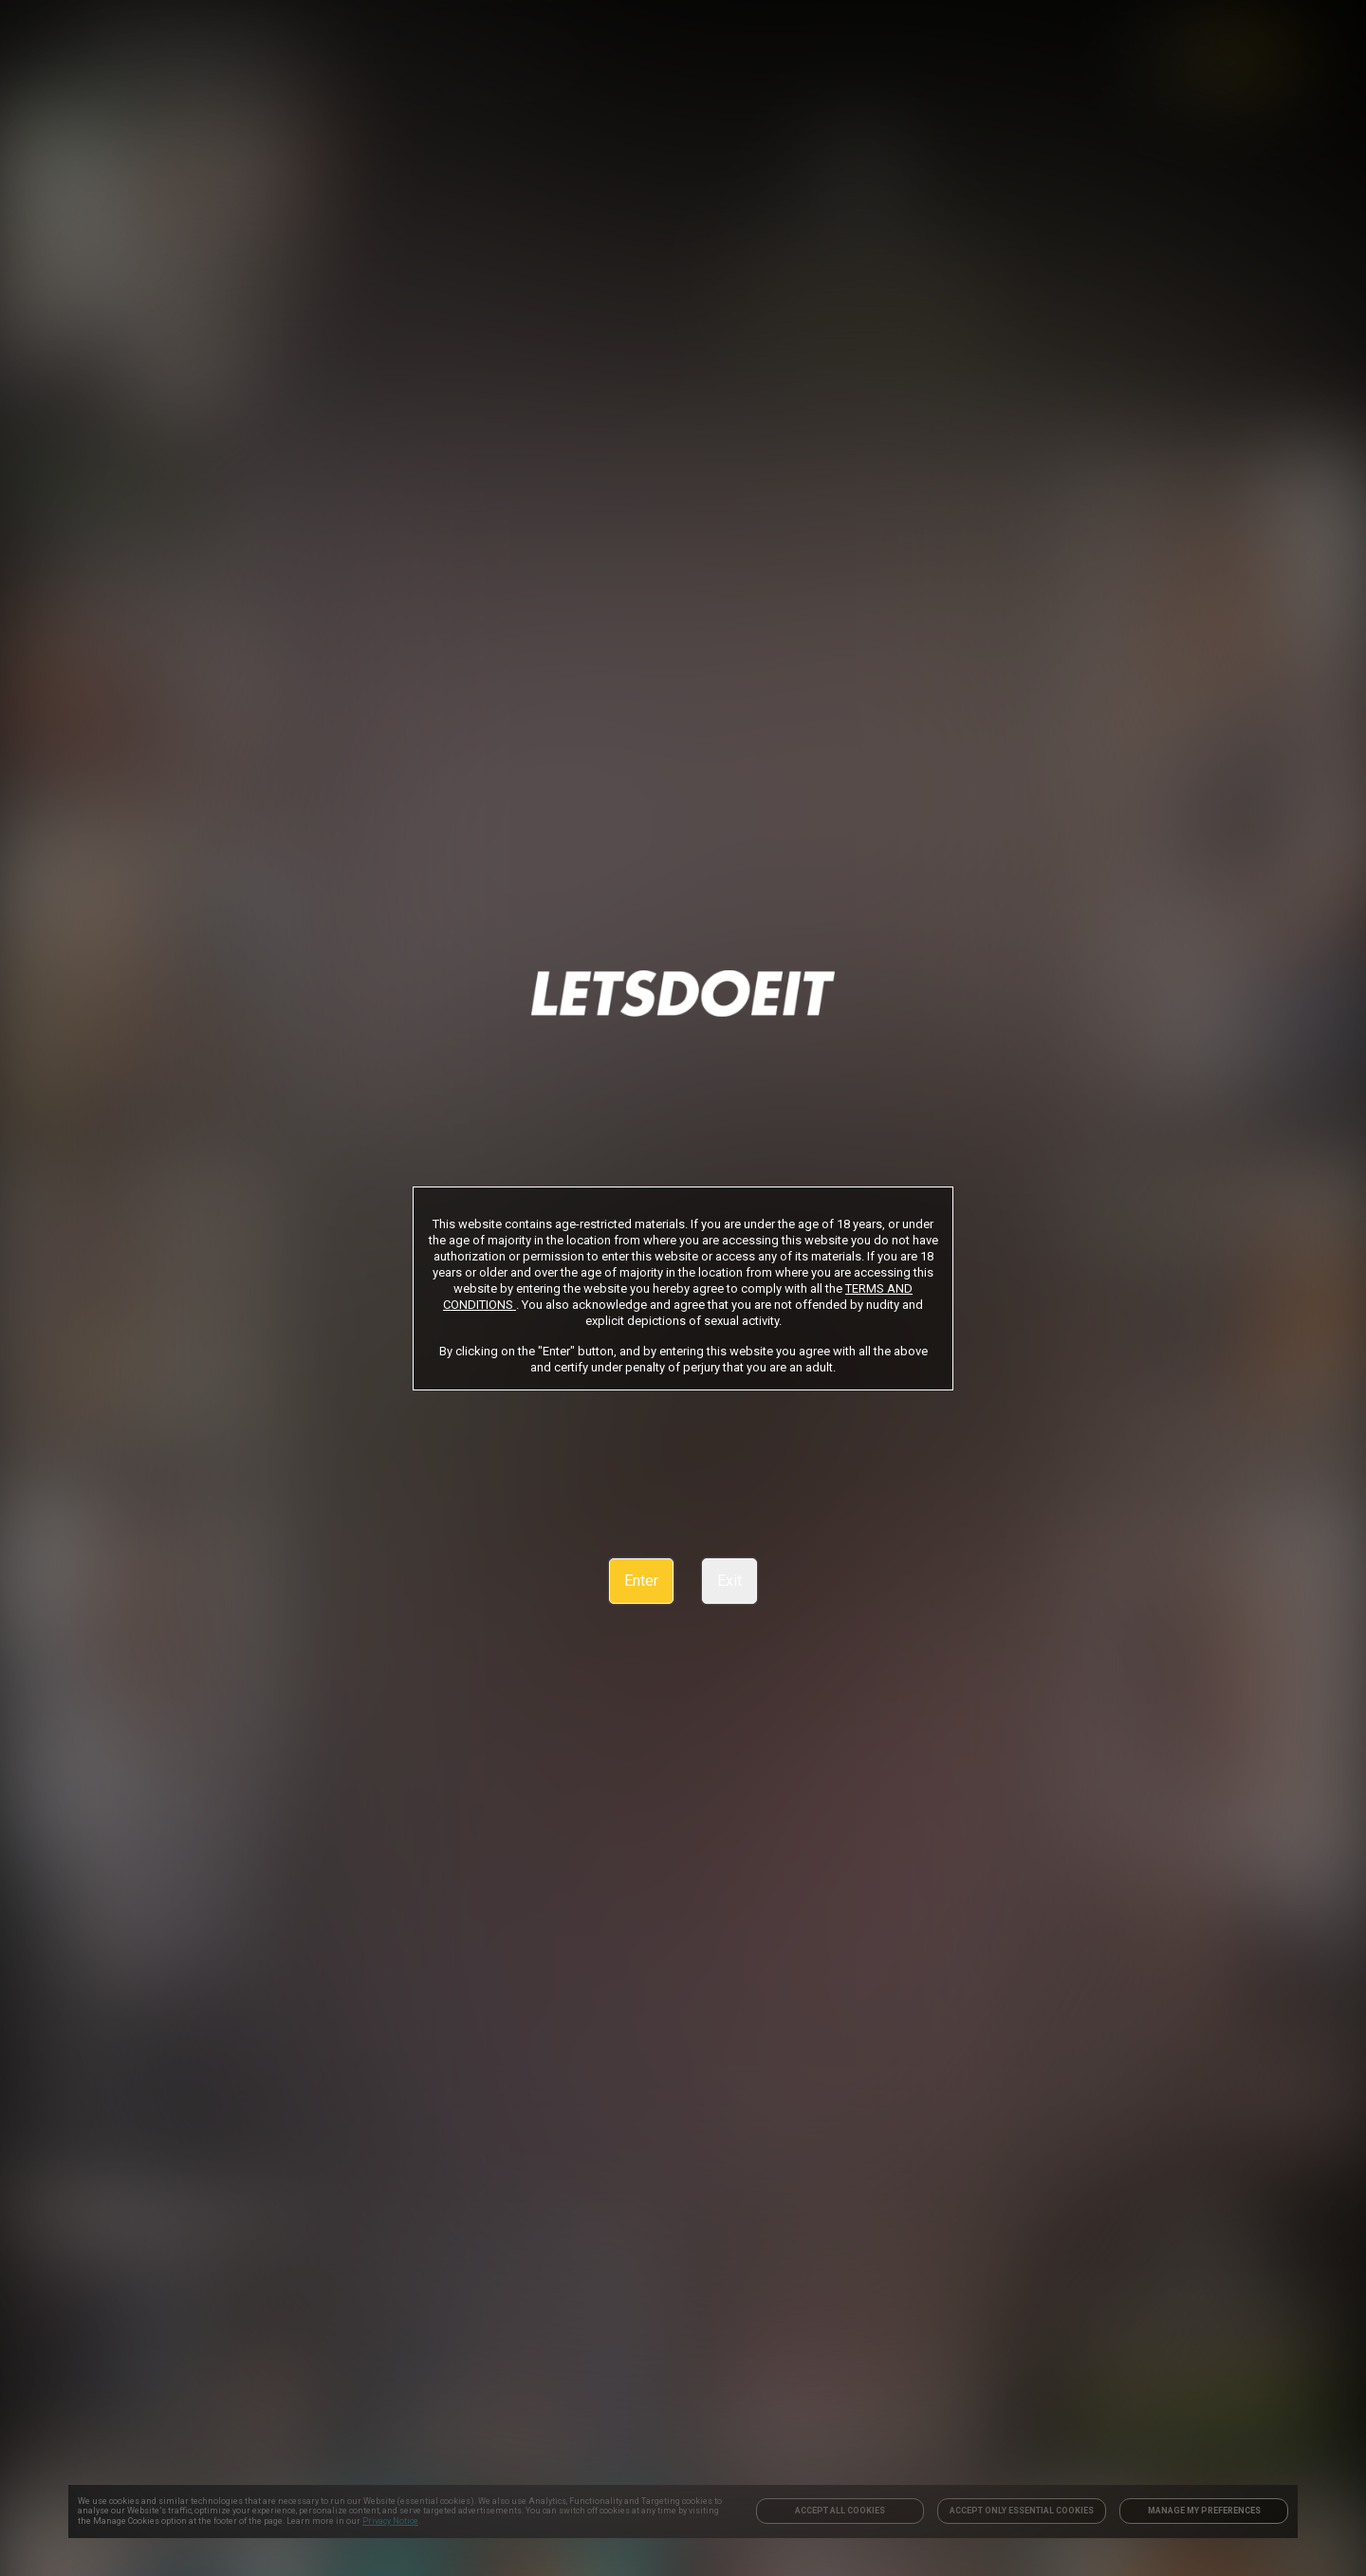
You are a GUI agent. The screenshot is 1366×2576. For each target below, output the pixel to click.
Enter (641, 1581)
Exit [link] (729, 1581)
